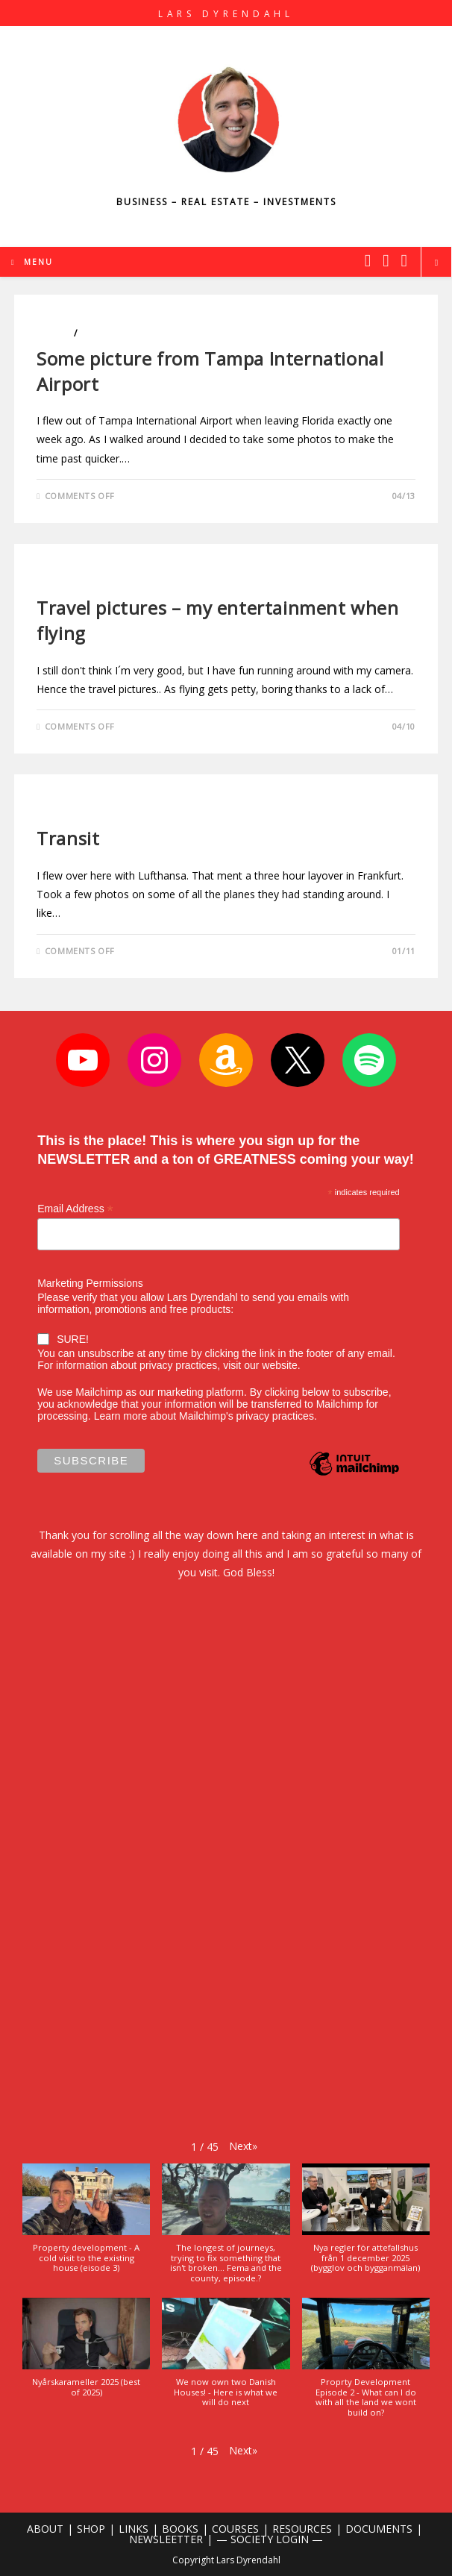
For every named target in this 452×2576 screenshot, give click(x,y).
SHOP (91, 2529)
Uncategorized (76, 582)
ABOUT (45, 2529)
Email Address (75, 1209)
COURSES (235, 2529)
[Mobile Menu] (32, 262)
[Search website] (436, 262)
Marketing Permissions (90, 1283)
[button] (243, 2146)
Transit (68, 838)
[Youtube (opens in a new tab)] (404, 260)
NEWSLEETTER (166, 2539)
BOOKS (180, 2529)
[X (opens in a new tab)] (368, 260)
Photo (54, 333)
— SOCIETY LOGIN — (269, 2539)
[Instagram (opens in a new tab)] (386, 260)
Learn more (121, 1416)
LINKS (133, 2529)
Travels (99, 333)
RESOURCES (302, 2529)
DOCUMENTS (378, 2529)
